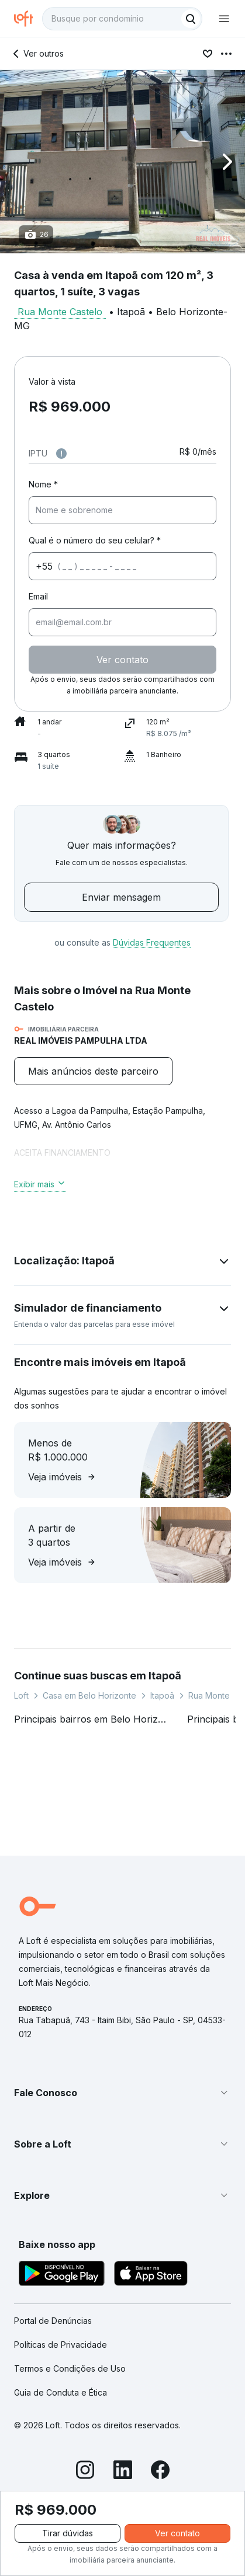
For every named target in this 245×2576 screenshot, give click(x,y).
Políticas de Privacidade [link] (60, 2345)
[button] (122, 161)
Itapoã (162, 1695)
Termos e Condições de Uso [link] (70, 2368)
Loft (21, 1695)
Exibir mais (40, 1183)
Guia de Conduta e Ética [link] (60, 2392)
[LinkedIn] (122, 2471)
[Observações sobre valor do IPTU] (61, 453)
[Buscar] (190, 18)
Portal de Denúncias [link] (53, 2321)
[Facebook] (160, 2471)
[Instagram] (85, 2471)
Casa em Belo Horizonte (89, 1695)
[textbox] (122, 18)
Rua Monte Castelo (60, 312)
